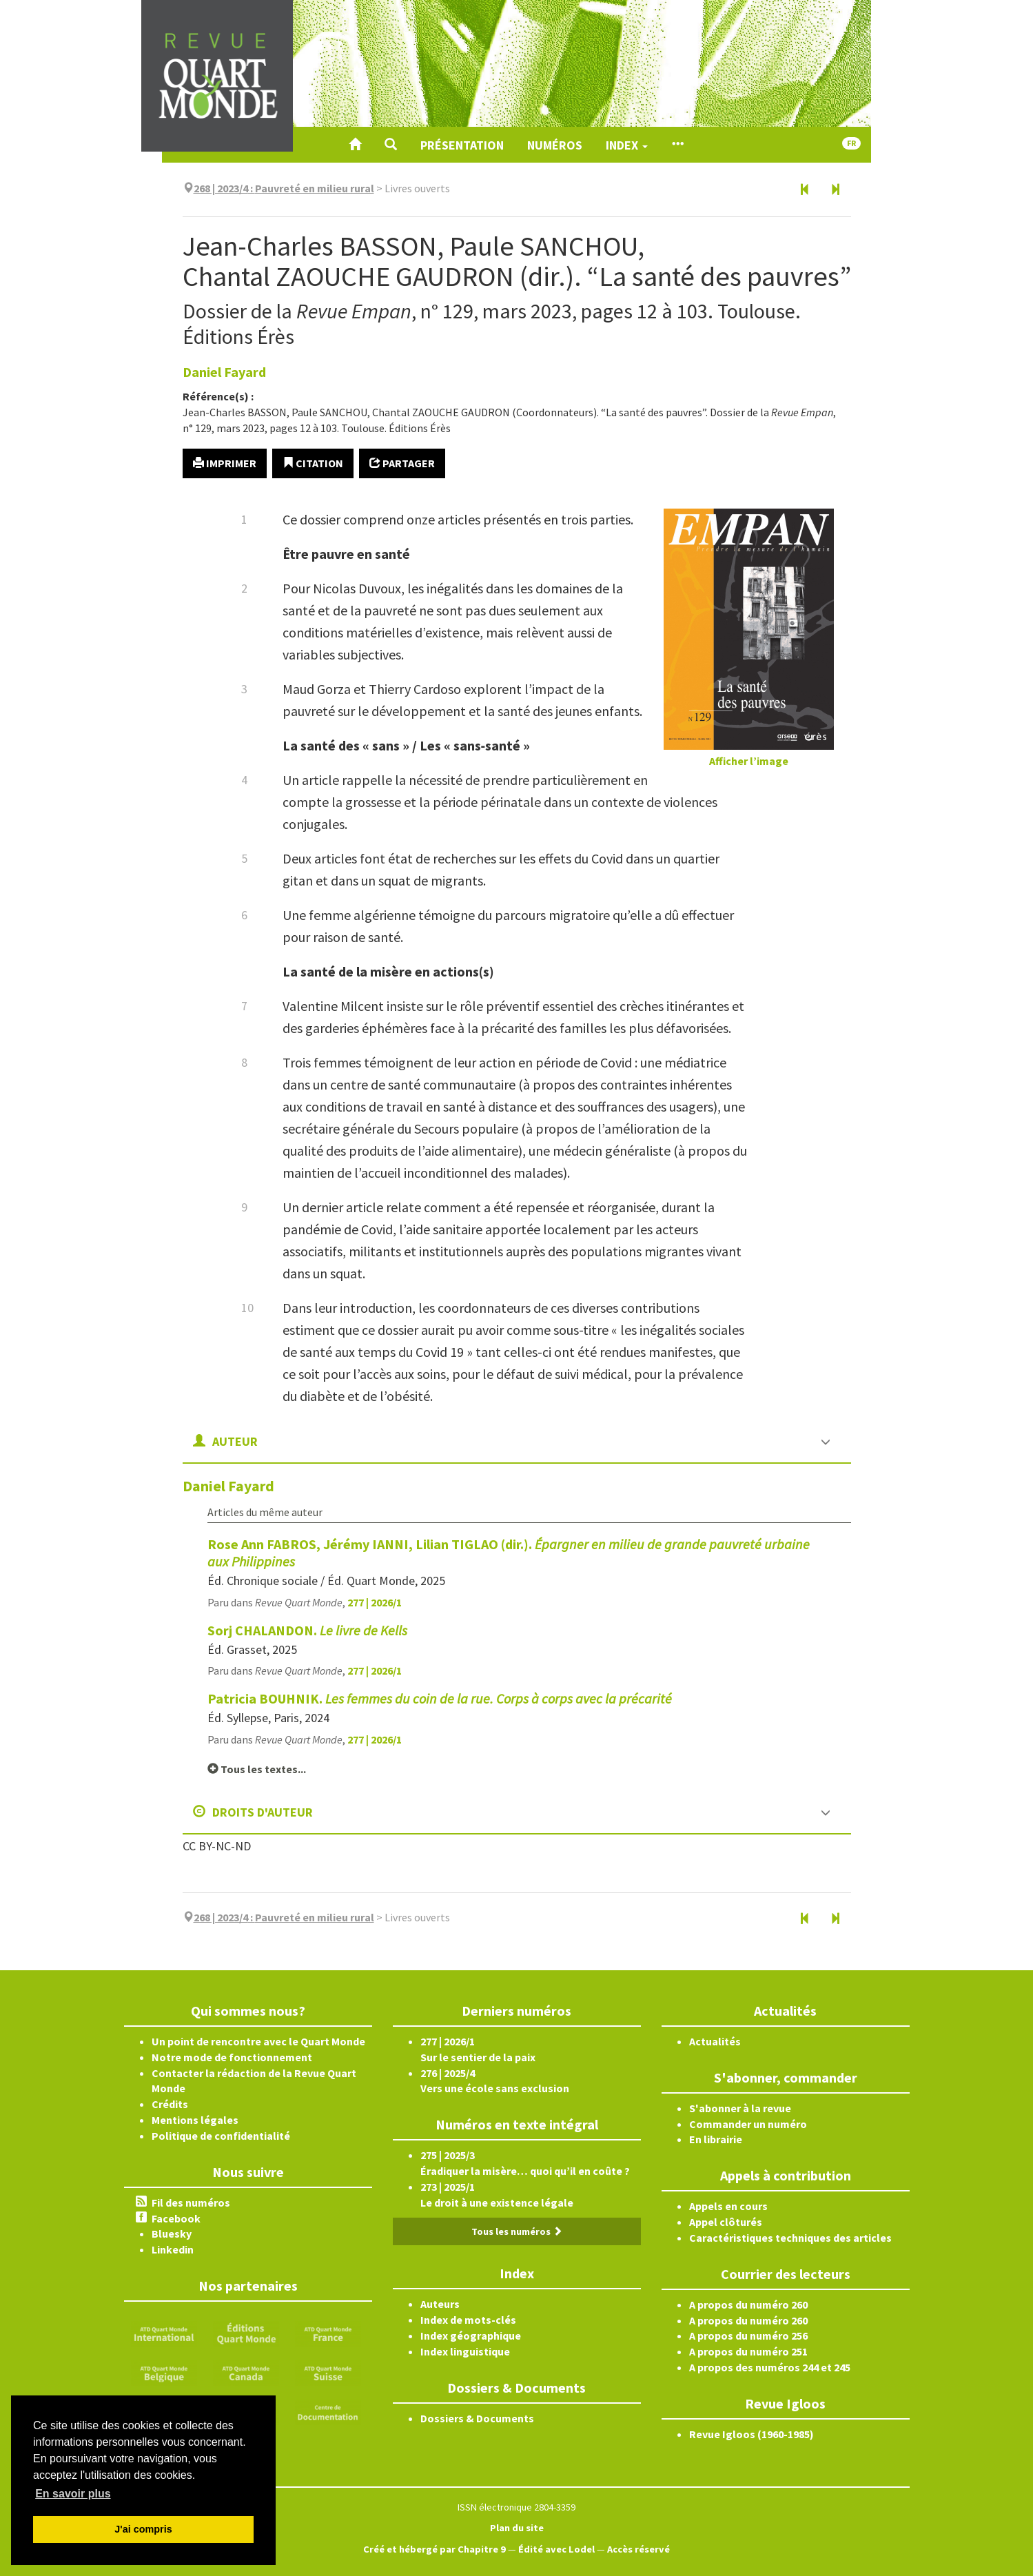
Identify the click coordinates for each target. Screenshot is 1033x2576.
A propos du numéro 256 (748, 2335)
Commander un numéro (748, 2124)
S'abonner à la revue (740, 2108)
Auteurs (440, 2304)
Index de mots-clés (468, 2320)
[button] (390, 145)
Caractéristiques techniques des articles (790, 2238)
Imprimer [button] (224, 463)
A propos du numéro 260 (748, 2304)
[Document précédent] (805, 190)
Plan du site (517, 2528)
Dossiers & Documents (477, 2418)
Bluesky (172, 2233)
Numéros (554, 145)
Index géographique (470, 2335)
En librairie (715, 2139)
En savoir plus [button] (72, 2494)
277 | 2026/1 (374, 1602)
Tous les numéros (516, 2231)
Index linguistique (465, 2351)
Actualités (715, 2041)
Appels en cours (728, 2206)
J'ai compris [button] (143, 2529)
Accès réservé (638, 2549)
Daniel (224, 371)
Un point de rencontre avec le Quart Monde (258, 2041)
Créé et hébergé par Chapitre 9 (434, 2549)
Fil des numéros (191, 2202)
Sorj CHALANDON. (307, 1630)
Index (627, 145)
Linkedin (173, 2249)
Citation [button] (313, 463)
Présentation (462, 145)
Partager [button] (402, 463)
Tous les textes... (256, 1769)
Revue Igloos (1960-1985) (751, 2434)
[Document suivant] (835, 190)
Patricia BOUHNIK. (439, 1698)
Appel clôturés (725, 2222)
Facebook (176, 2218)
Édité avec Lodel (556, 2549)
